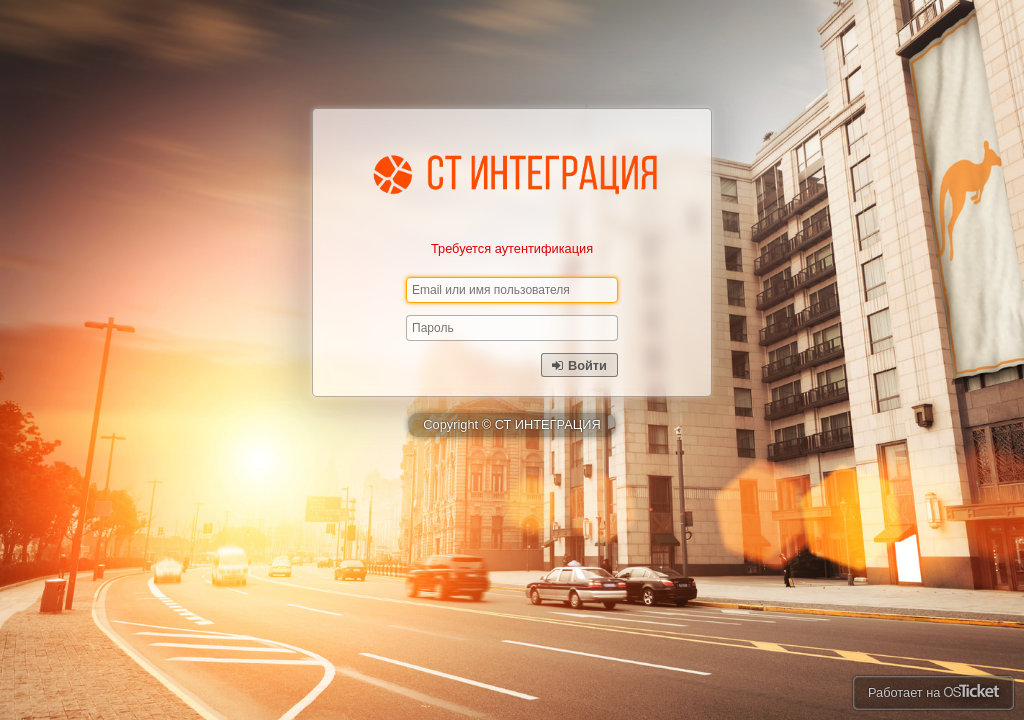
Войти (579, 365)
